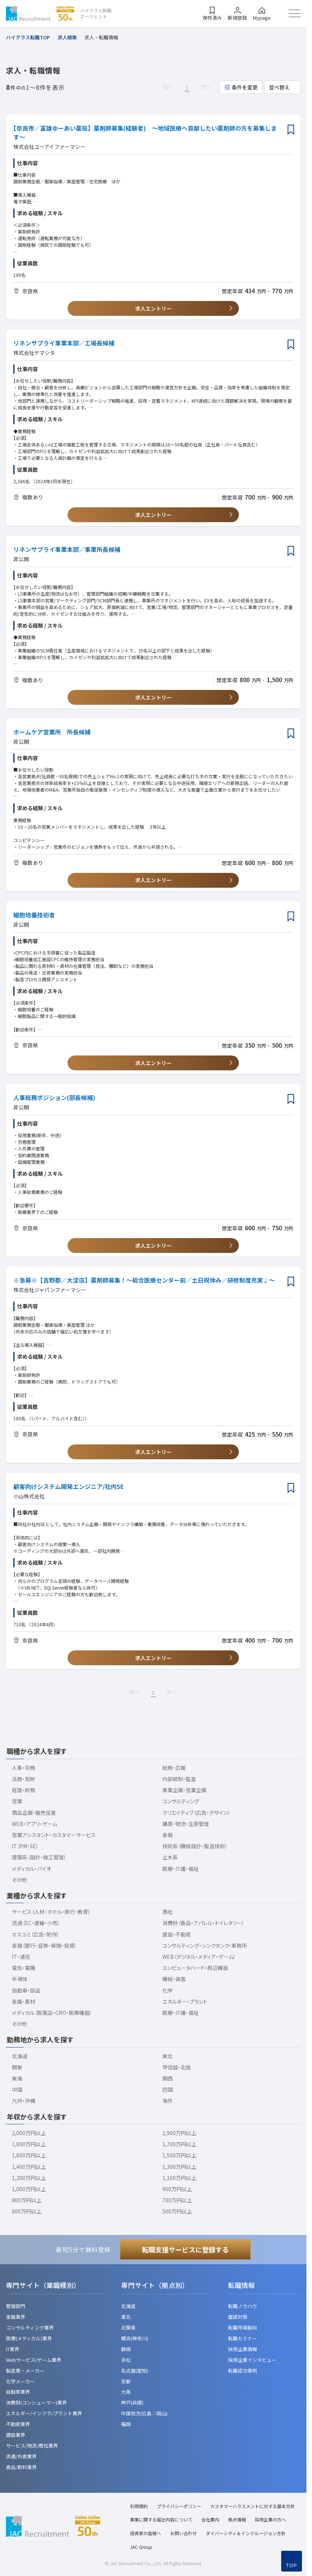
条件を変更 (245, 87)
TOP (291, 2565)
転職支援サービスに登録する (185, 2249)
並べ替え (279, 87)
